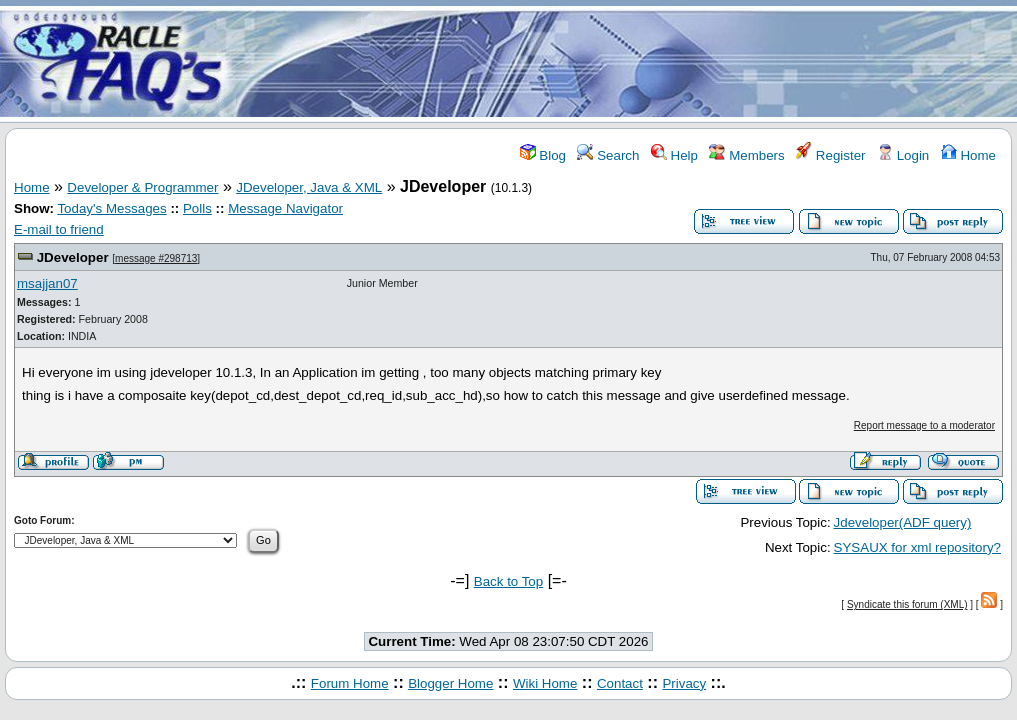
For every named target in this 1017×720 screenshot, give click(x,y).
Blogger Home (450, 683)
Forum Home (350, 683)
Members (746, 155)
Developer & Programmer (142, 187)
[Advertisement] (627, 63)
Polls (197, 208)
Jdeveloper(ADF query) (903, 522)
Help (674, 155)
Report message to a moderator (924, 425)
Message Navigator (285, 208)
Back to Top (508, 581)
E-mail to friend (59, 229)
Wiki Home (545, 683)
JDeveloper (73, 257)
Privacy (684, 683)
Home (968, 155)
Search (608, 155)
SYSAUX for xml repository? (917, 547)
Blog (543, 155)
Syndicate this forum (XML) (907, 604)
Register (830, 155)
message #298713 (156, 258)
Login (903, 155)
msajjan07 (47, 283)
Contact (620, 683)
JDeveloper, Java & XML (309, 187)
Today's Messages (111, 208)
